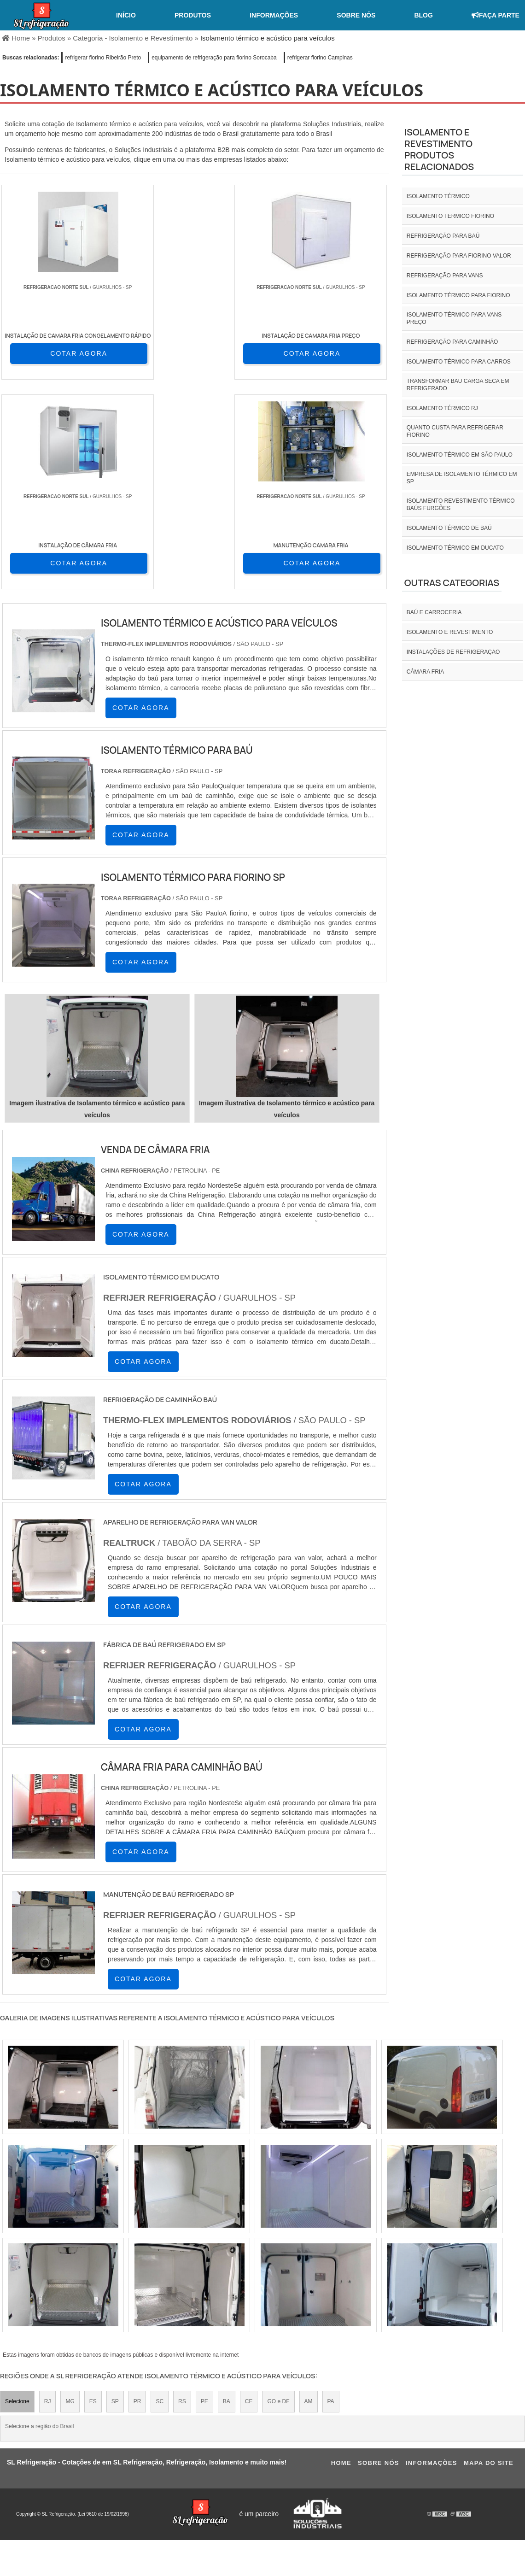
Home (341, 2254)
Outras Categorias (451, 582)
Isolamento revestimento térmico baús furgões (461, 504)
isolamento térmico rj (442, 408)
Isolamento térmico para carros (459, 361)
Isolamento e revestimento (450, 632)
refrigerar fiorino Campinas (320, 57)
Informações (274, 15)
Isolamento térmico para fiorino (458, 295)
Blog (423, 15)
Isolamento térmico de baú (449, 528)
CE (249, 2193)
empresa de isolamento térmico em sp (462, 478)
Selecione (17, 2193)
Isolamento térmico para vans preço (454, 318)
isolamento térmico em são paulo (460, 455)
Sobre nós (356, 15)
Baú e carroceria (434, 612)
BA (226, 2193)
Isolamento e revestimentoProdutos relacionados (439, 149)
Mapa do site (488, 2254)
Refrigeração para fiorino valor (459, 255)
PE (204, 2193)
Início (126, 15)
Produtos (193, 15)
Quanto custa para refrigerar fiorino (455, 431)
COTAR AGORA (49, 353)
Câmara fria (425, 672)
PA (330, 2193)
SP (115, 2193)
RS (182, 2193)
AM (308, 2193)
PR (137, 2193)
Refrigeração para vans (445, 275)
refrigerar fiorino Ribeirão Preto (103, 57)
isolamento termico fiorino (450, 216)
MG (69, 2193)
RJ (47, 2193)
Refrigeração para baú (443, 236)
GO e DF (278, 2193)
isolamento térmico (438, 196)
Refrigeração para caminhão (452, 342)
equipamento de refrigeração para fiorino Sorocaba (214, 57)
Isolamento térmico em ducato (455, 548)
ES (93, 2193)
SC (159, 2193)
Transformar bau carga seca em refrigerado (458, 385)
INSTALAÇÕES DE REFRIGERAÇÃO (453, 652)
